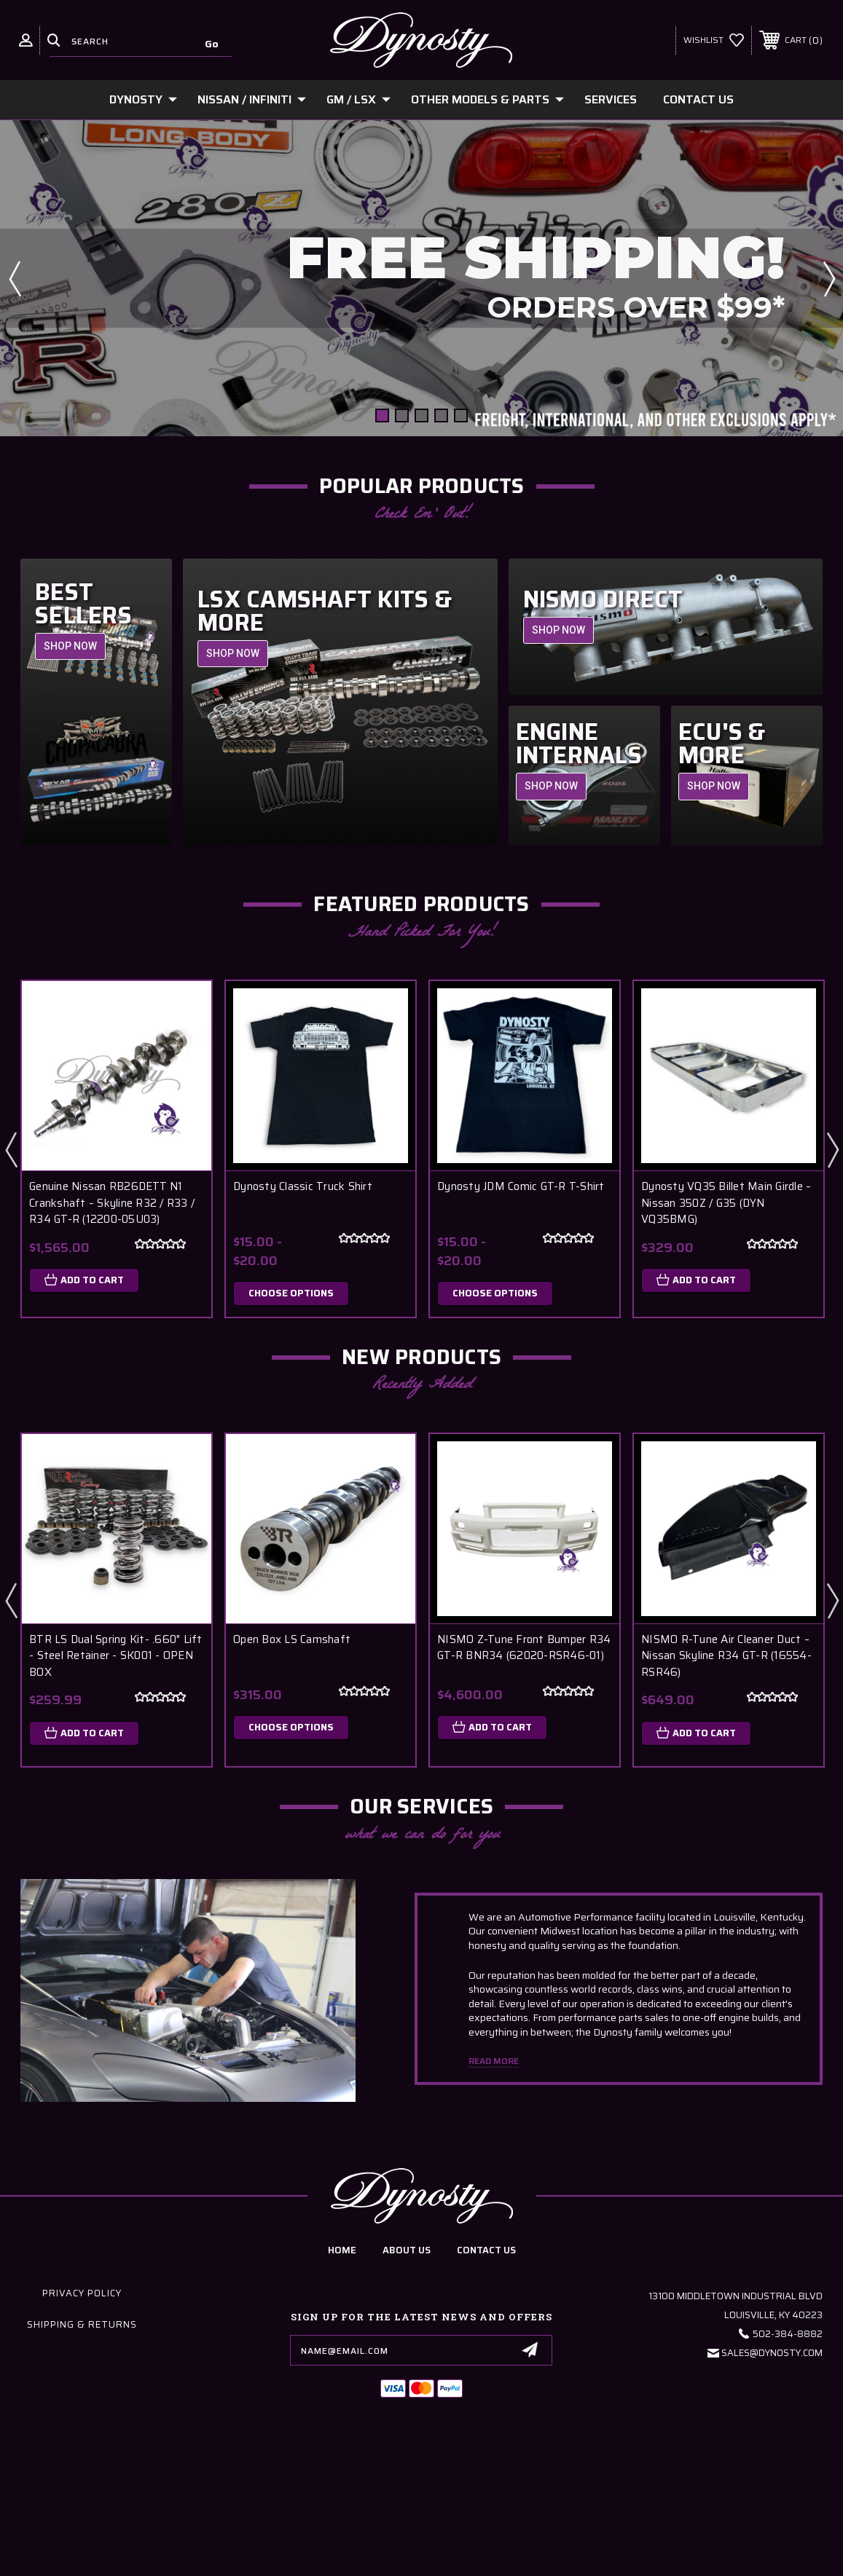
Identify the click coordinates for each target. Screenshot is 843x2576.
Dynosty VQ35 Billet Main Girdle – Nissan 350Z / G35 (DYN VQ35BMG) (726, 1203)
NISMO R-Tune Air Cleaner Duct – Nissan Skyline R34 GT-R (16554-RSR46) (726, 1656)
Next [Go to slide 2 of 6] (832, 1600)
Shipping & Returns (82, 2324)
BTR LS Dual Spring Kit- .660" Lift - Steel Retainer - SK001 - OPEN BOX (116, 1656)
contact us (486, 2250)
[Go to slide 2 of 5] (402, 415)
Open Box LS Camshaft (291, 1639)
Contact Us (698, 99)
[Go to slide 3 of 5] (421, 415)
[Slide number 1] (421, 278)
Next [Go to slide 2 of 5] (828, 278)
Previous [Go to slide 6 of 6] (11, 1600)
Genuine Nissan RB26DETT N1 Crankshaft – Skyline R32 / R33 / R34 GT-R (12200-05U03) (112, 1203)
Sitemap (509, 2449)
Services (610, 99)
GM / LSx (358, 99)
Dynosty (143, 99)
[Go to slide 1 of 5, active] (382, 415)
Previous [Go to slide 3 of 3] (11, 1149)
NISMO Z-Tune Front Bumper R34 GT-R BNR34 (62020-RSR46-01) (524, 1647)
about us (407, 2250)
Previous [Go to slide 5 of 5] (14, 278)
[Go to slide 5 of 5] (461, 415)
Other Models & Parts (487, 99)
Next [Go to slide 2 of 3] (832, 1149)
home (342, 2250)
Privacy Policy (82, 2293)
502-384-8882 (788, 2333)
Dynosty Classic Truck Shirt (302, 1186)
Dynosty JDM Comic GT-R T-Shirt (521, 1186)
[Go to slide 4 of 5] (441, 415)
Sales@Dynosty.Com (772, 2352)
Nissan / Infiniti (251, 99)
